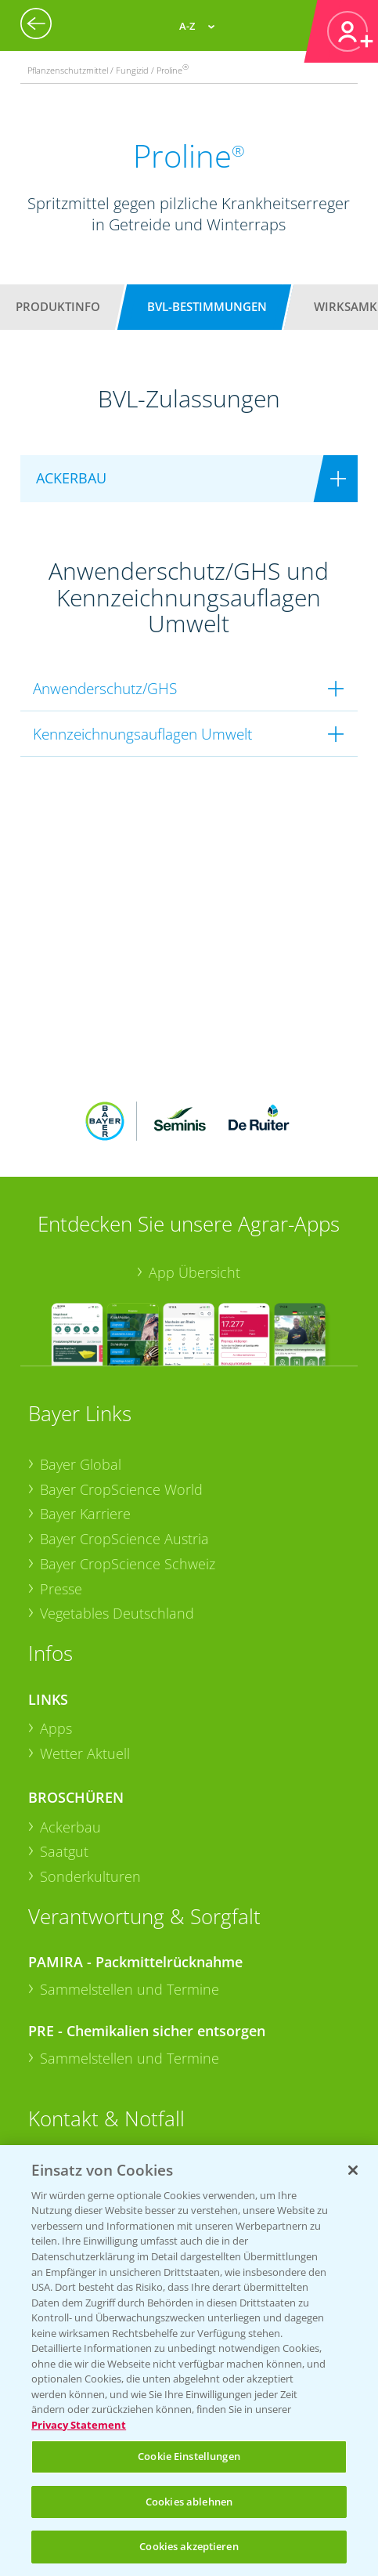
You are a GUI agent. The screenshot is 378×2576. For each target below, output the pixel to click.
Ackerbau (70, 1827)
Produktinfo (58, 306)
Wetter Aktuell (85, 1753)
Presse (61, 1588)
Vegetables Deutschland (117, 1613)
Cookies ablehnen (189, 2502)
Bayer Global (80, 1464)
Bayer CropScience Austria (124, 1538)
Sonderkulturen (90, 1876)
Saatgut (64, 1851)
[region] (189, 2360)
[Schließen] (353, 2170)
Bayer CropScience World (121, 1489)
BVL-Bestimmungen (207, 306)
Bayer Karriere (85, 1513)
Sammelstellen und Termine (129, 1989)
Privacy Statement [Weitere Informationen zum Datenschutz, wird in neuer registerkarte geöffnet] (78, 2425)
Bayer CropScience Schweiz (127, 1563)
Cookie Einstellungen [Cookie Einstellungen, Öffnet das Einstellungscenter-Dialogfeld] (189, 2456)
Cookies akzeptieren (188, 2546)
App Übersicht (194, 1272)
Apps (56, 1728)
